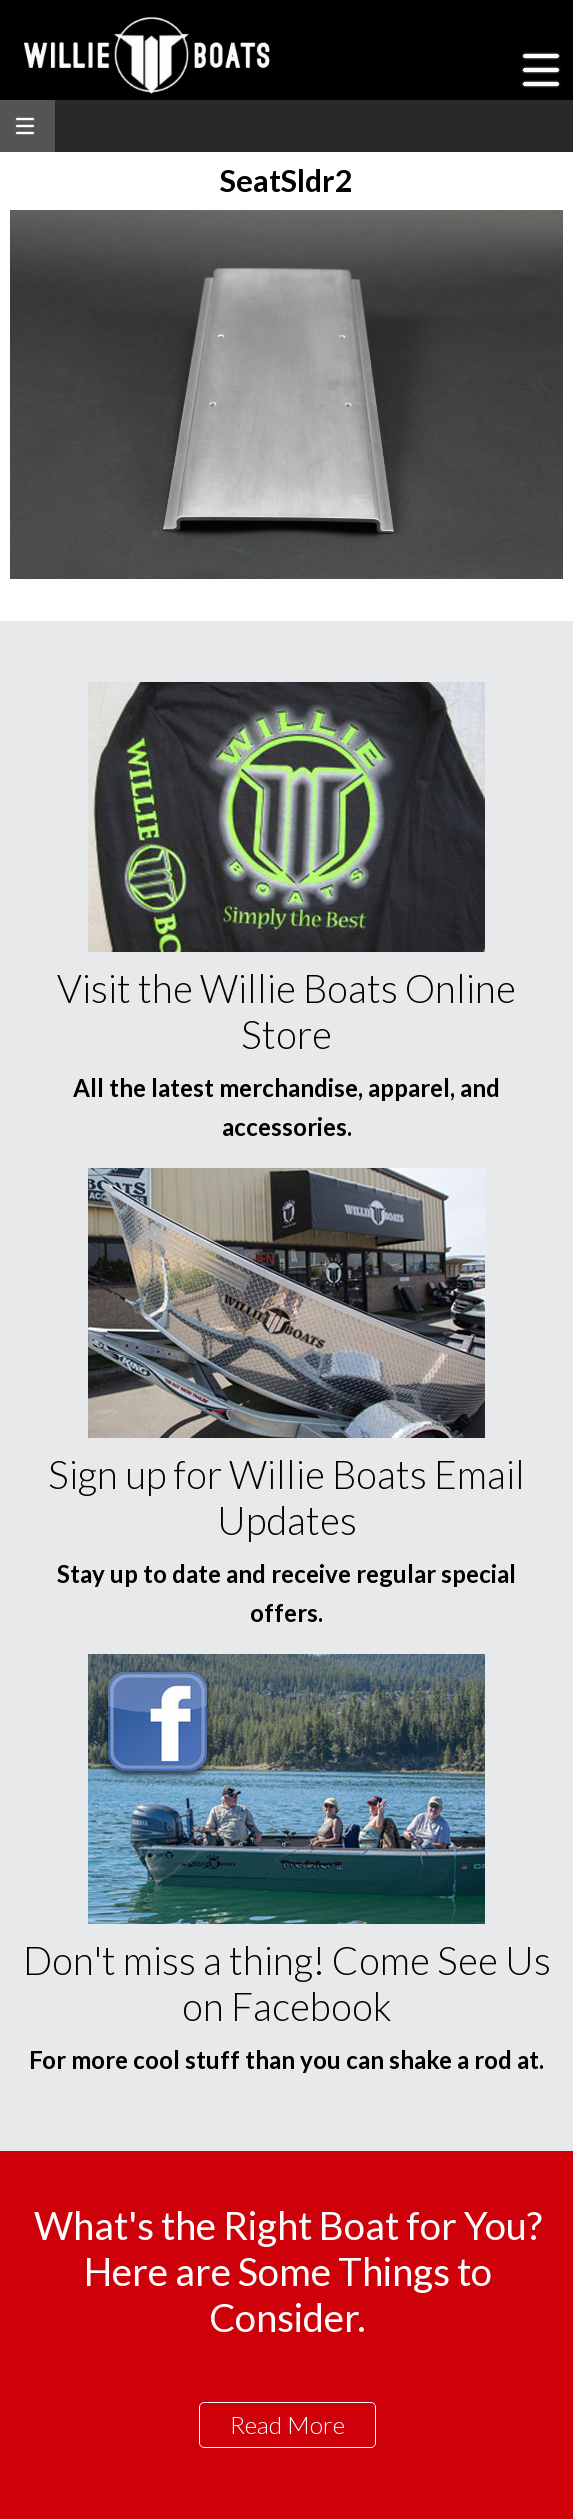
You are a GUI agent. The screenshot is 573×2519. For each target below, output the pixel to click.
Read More (287, 2424)
